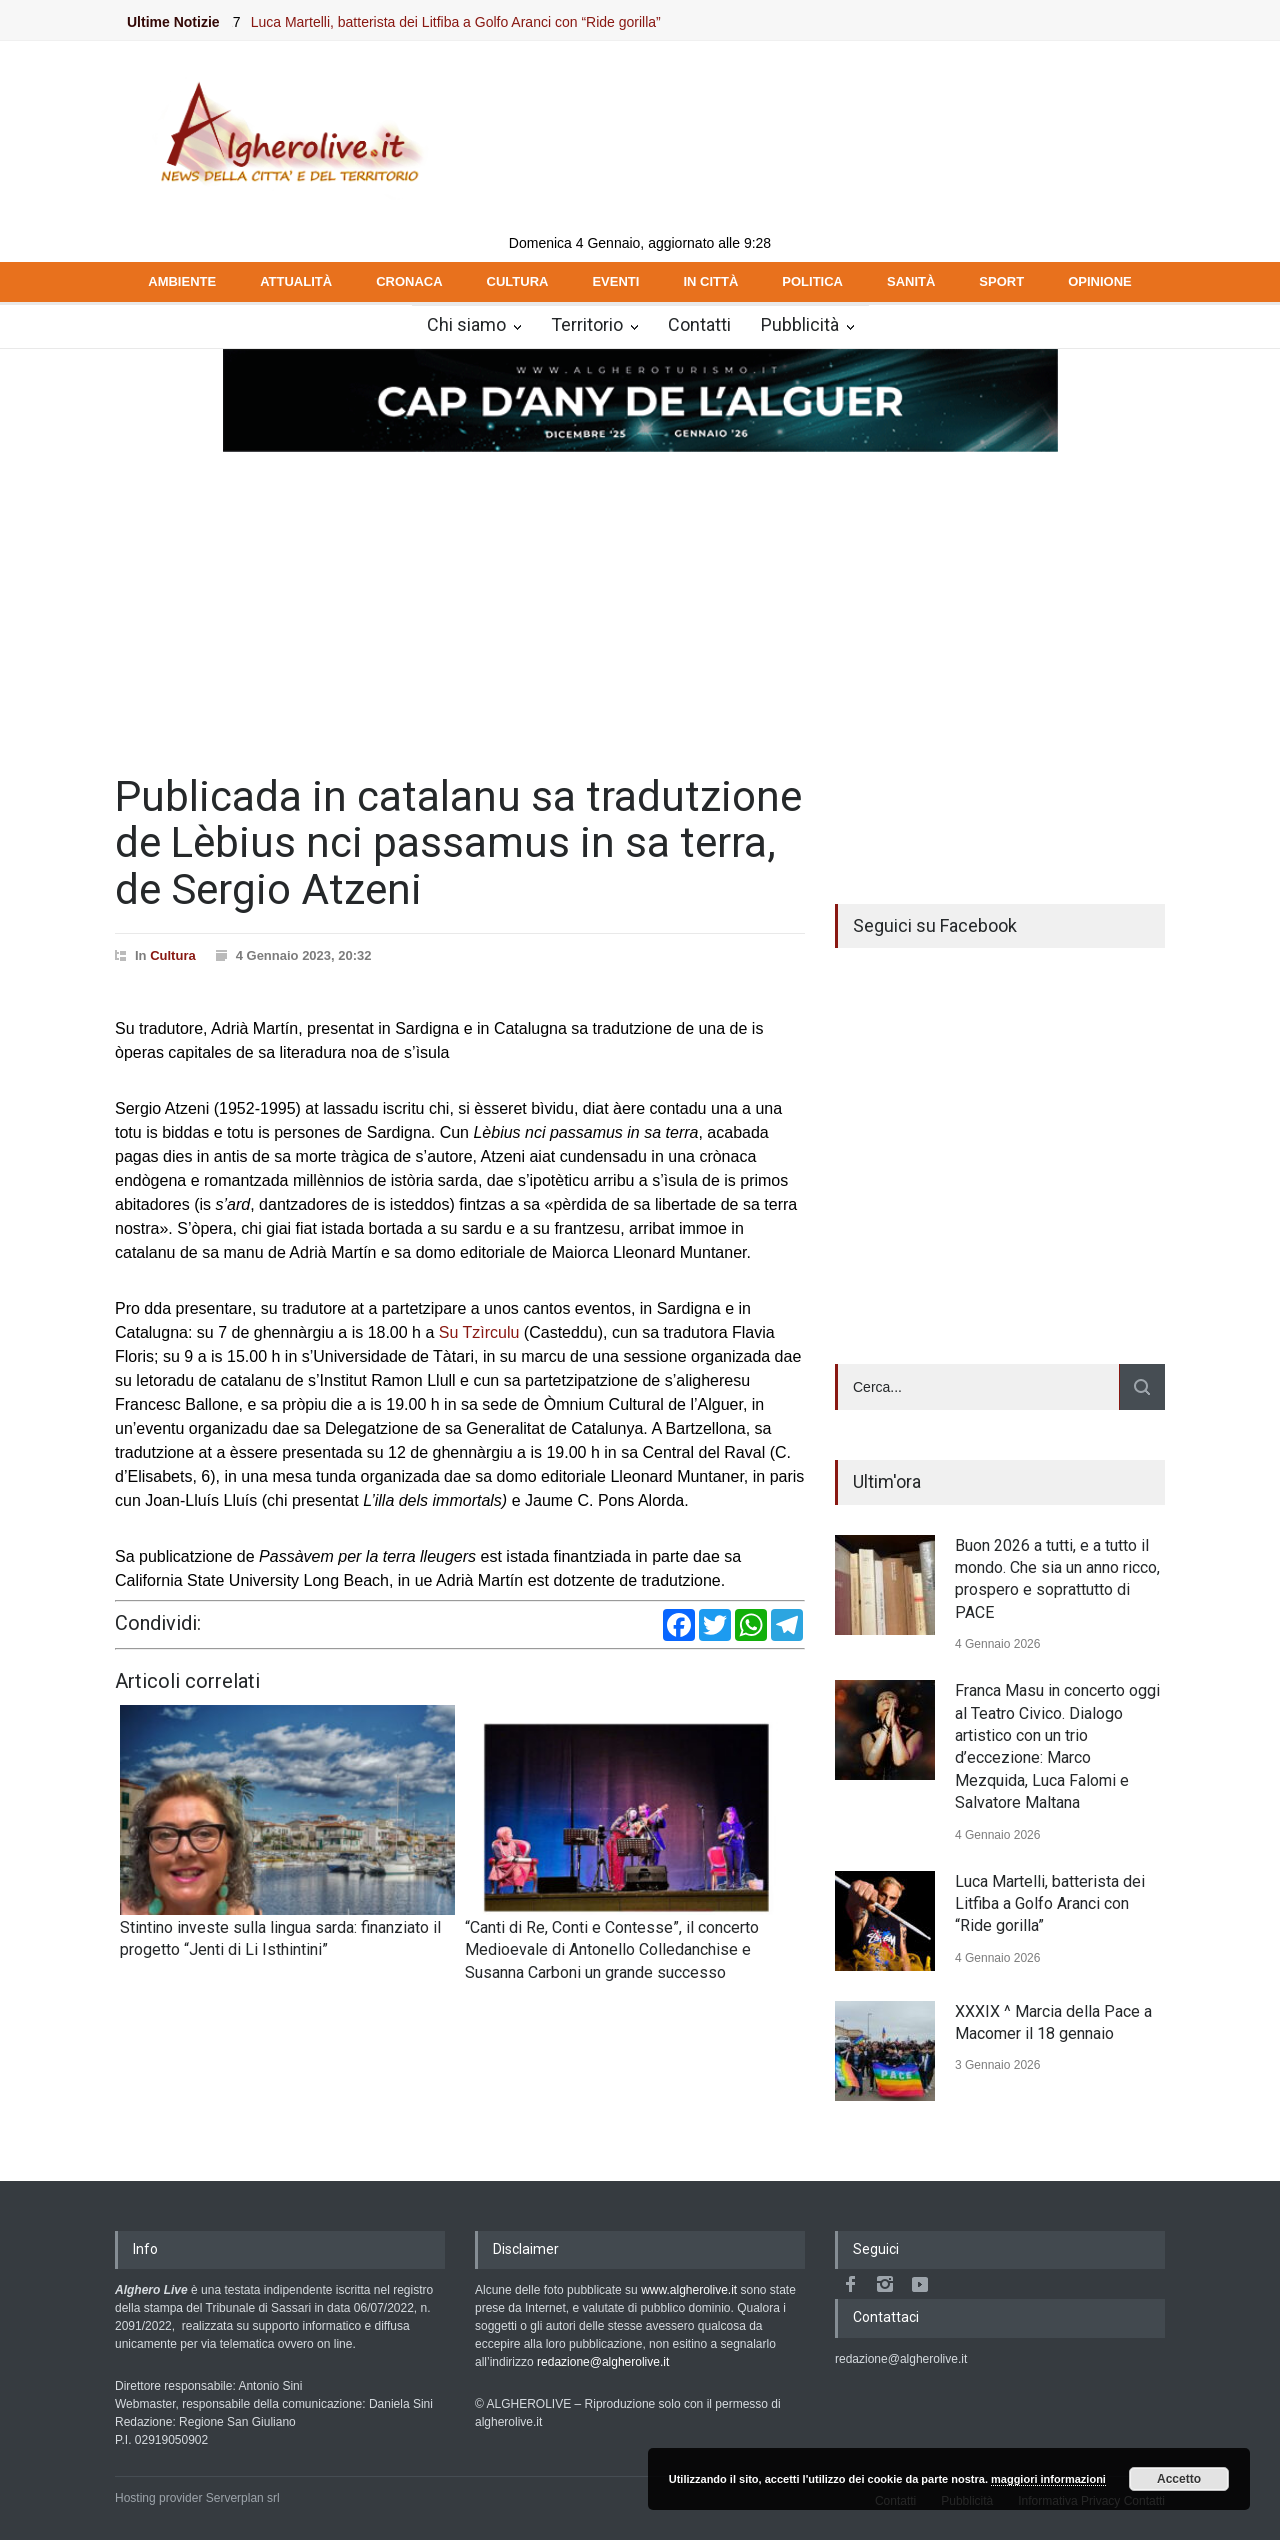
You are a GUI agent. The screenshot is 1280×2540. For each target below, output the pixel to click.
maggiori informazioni (1048, 2479)
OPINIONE (1100, 281)
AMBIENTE (182, 281)
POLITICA (812, 281)
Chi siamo (466, 324)
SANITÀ (911, 281)
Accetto (1179, 2479)
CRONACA (409, 281)
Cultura (173, 955)
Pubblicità (800, 324)
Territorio (587, 324)
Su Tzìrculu (479, 1332)
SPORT (1001, 281)
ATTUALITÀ (296, 281)
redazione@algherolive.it (603, 2362)
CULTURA (518, 281)
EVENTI (615, 281)
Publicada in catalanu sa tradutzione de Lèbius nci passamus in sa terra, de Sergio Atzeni (458, 842)
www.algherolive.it (689, 2290)
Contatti (699, 324)
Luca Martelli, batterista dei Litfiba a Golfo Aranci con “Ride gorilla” (478, 22)
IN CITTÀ (710, 281)
